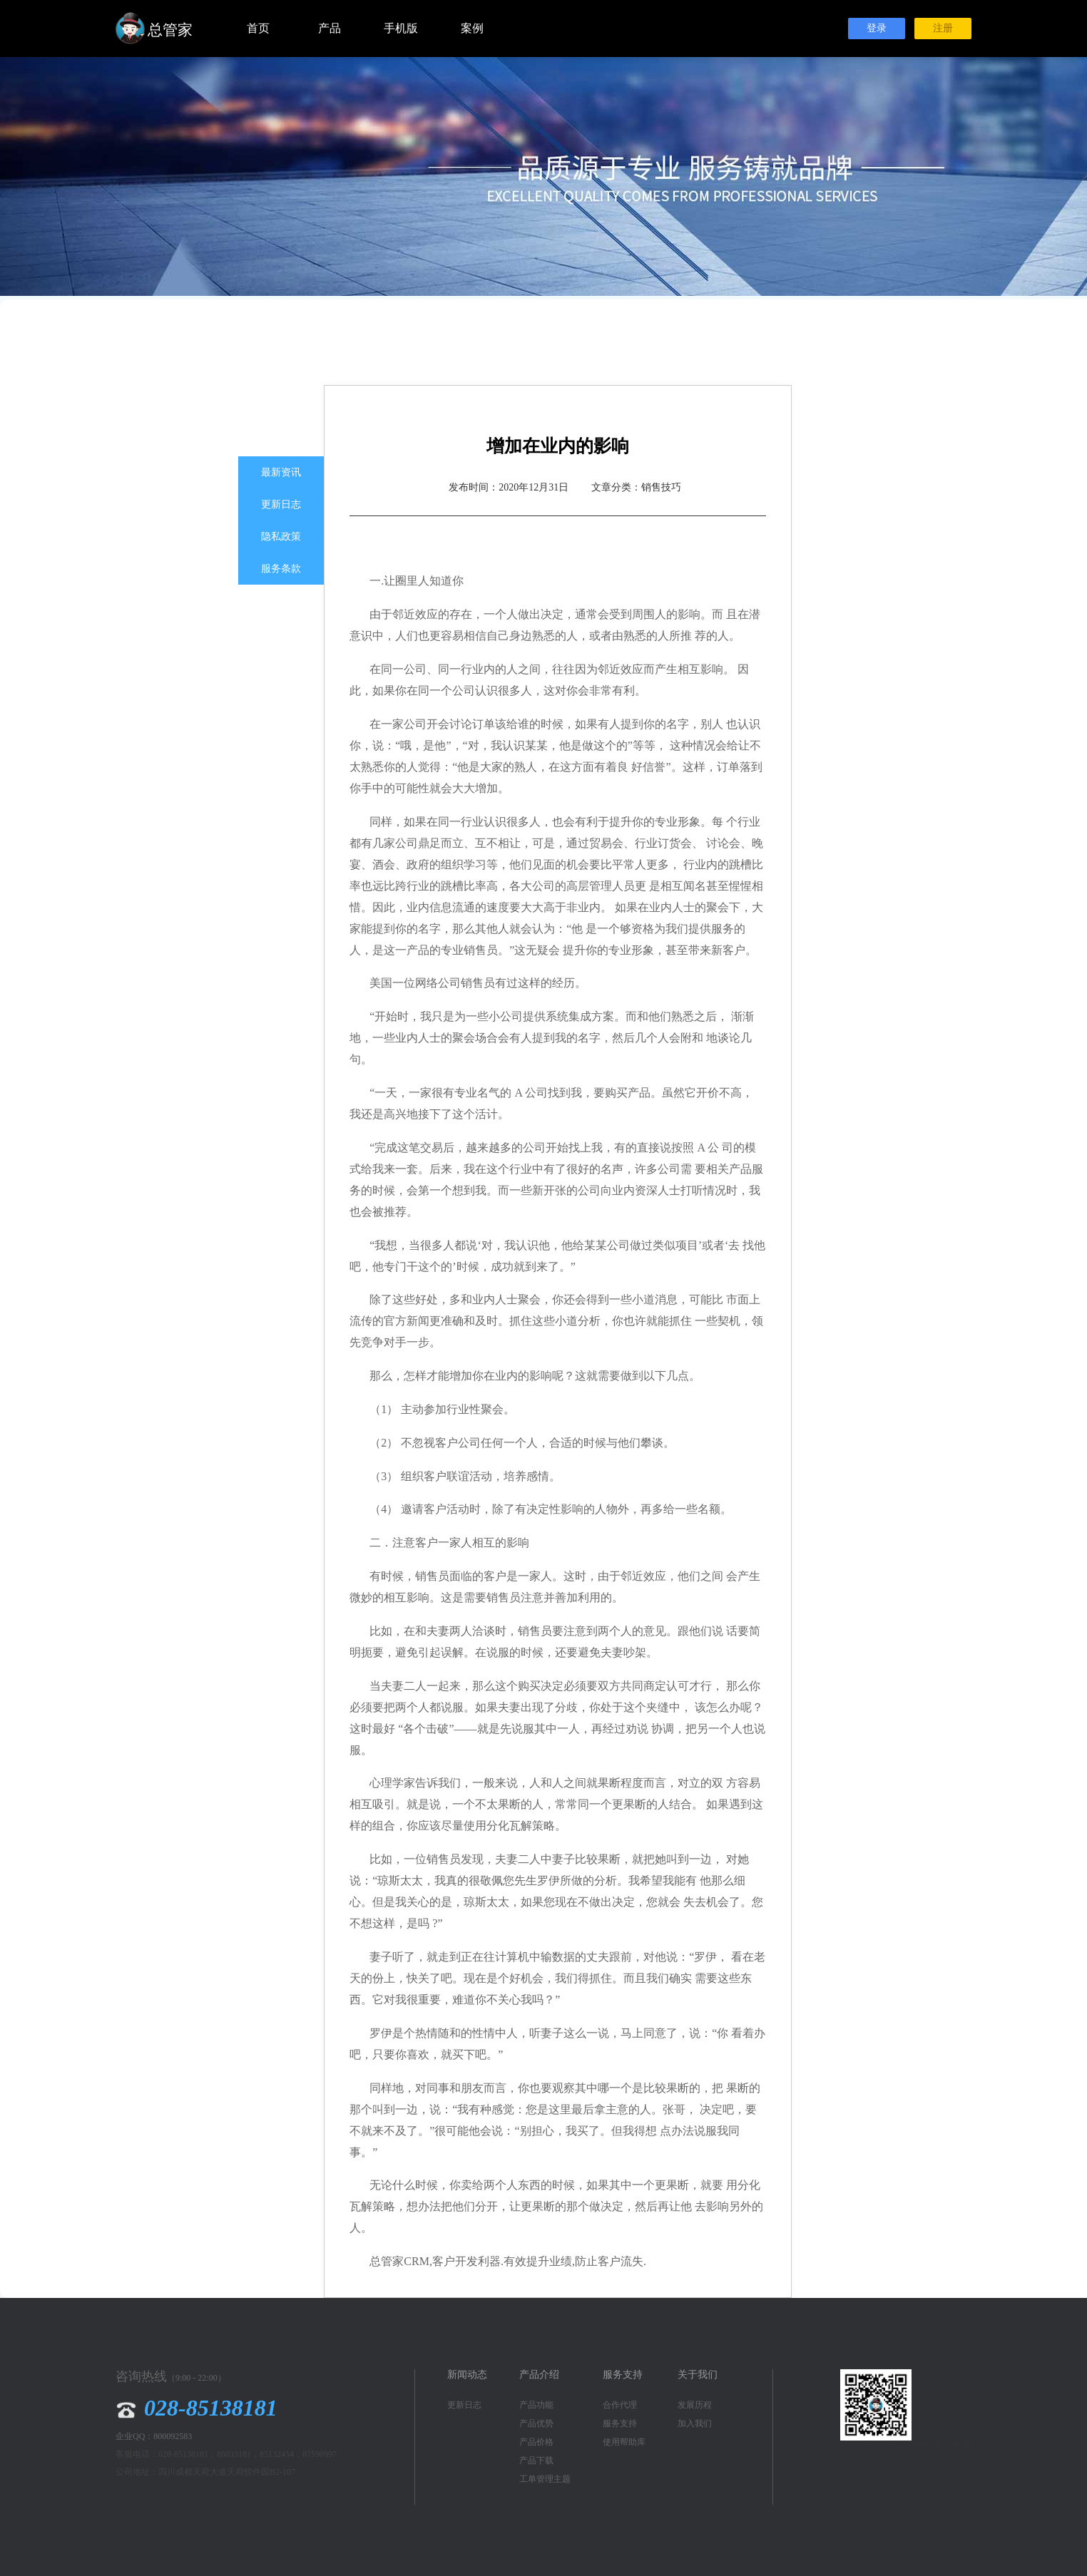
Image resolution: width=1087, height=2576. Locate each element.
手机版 (401, 28)
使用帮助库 (624, 2442)
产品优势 (536, 2423)
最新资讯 (281, 472)
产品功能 (536, 2405)
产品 (329, 28)
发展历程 (695, 2405)
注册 (943, 28)
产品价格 (536, 2442)
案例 (472, 28)
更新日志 (281, 504)
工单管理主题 (545, 2479)
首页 (258, 28)
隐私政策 (281, 536)
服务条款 (281, 568)
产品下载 (536, 2460)
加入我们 (695, 2423)
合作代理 (620, 2405)
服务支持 (620, 2423)
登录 (877, 28)
